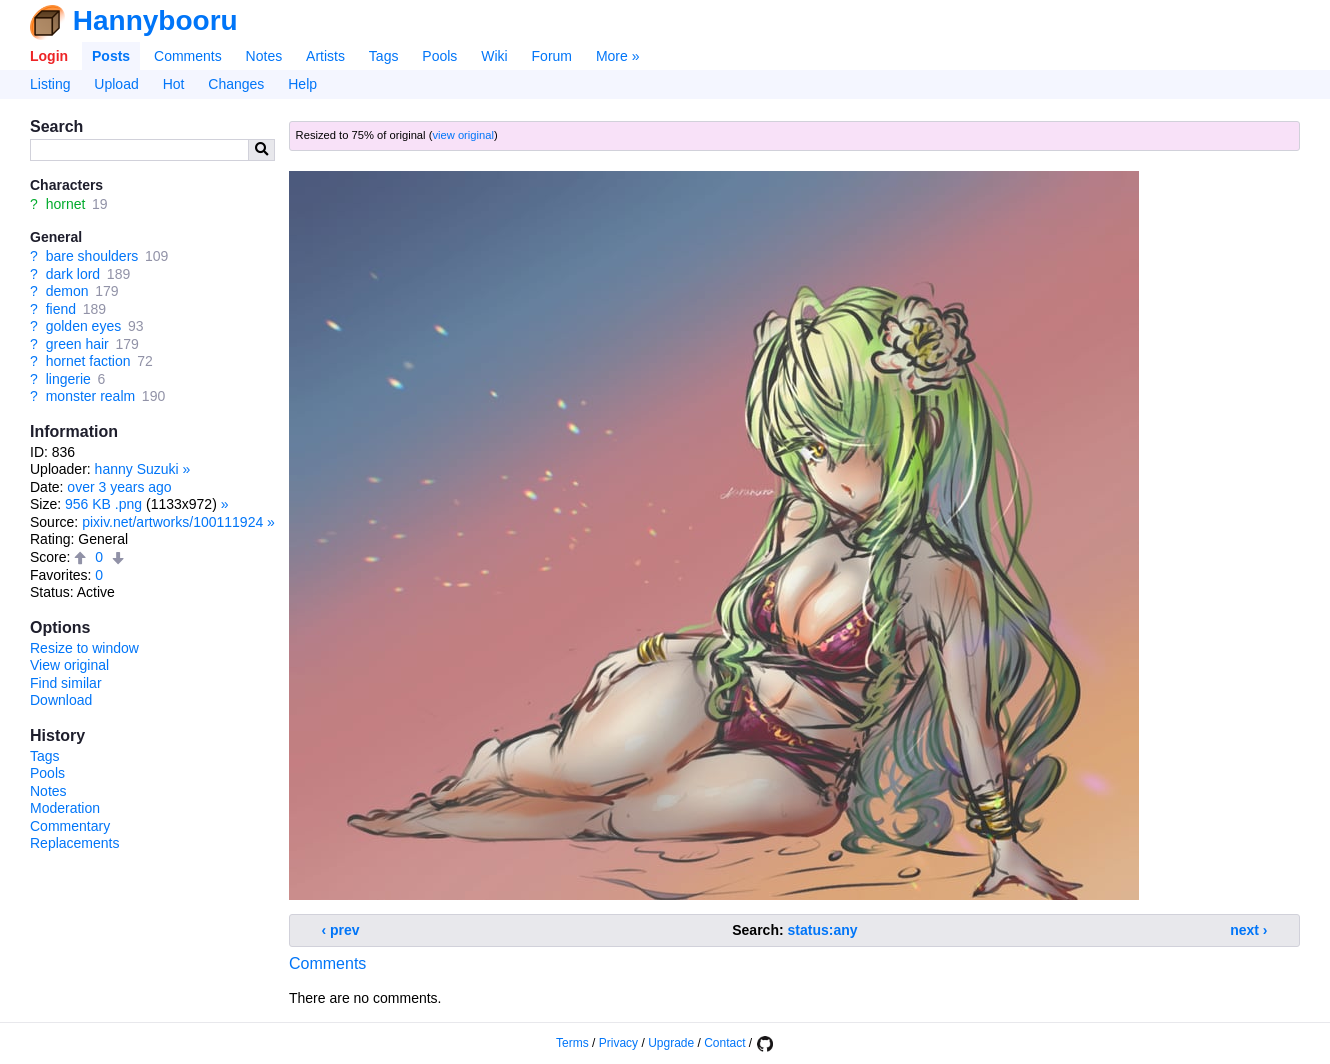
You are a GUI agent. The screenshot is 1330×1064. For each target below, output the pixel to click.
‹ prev (341, 930)
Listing (50, 84)
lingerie (68, 379)
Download (61, 700)
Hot (174, 84)
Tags (384, 56)
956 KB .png (103, 504)
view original (463, 135)
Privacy (618, 1043)
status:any (823, 930)
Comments (188, 56)
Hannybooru (155, 20)
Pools (439, 56)
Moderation (65, 808)
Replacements (75, 843)
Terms (572, 1043)
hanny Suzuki (137, 469)
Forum (552, 56)
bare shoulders (92, 256)
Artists (325, 56)
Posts (111, 56)
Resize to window (84, 648)
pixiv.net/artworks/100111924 (172, 522)
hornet (66, 204)
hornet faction (88, 361)
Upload (116, 84)
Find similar (66, 683)
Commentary (70, 826)
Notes (264, 56)
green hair (77, 344)
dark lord (73, 274)
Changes (236, 84)
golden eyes (84, 326)
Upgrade (671, 1043)
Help (302, 84)
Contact (724, 1043)
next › (1248, 930)
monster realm (90, 396)
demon (67, 291)
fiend (61, 309)
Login (49, 56)
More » (618, 56)
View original (69, 665)
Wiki (494, 56)
